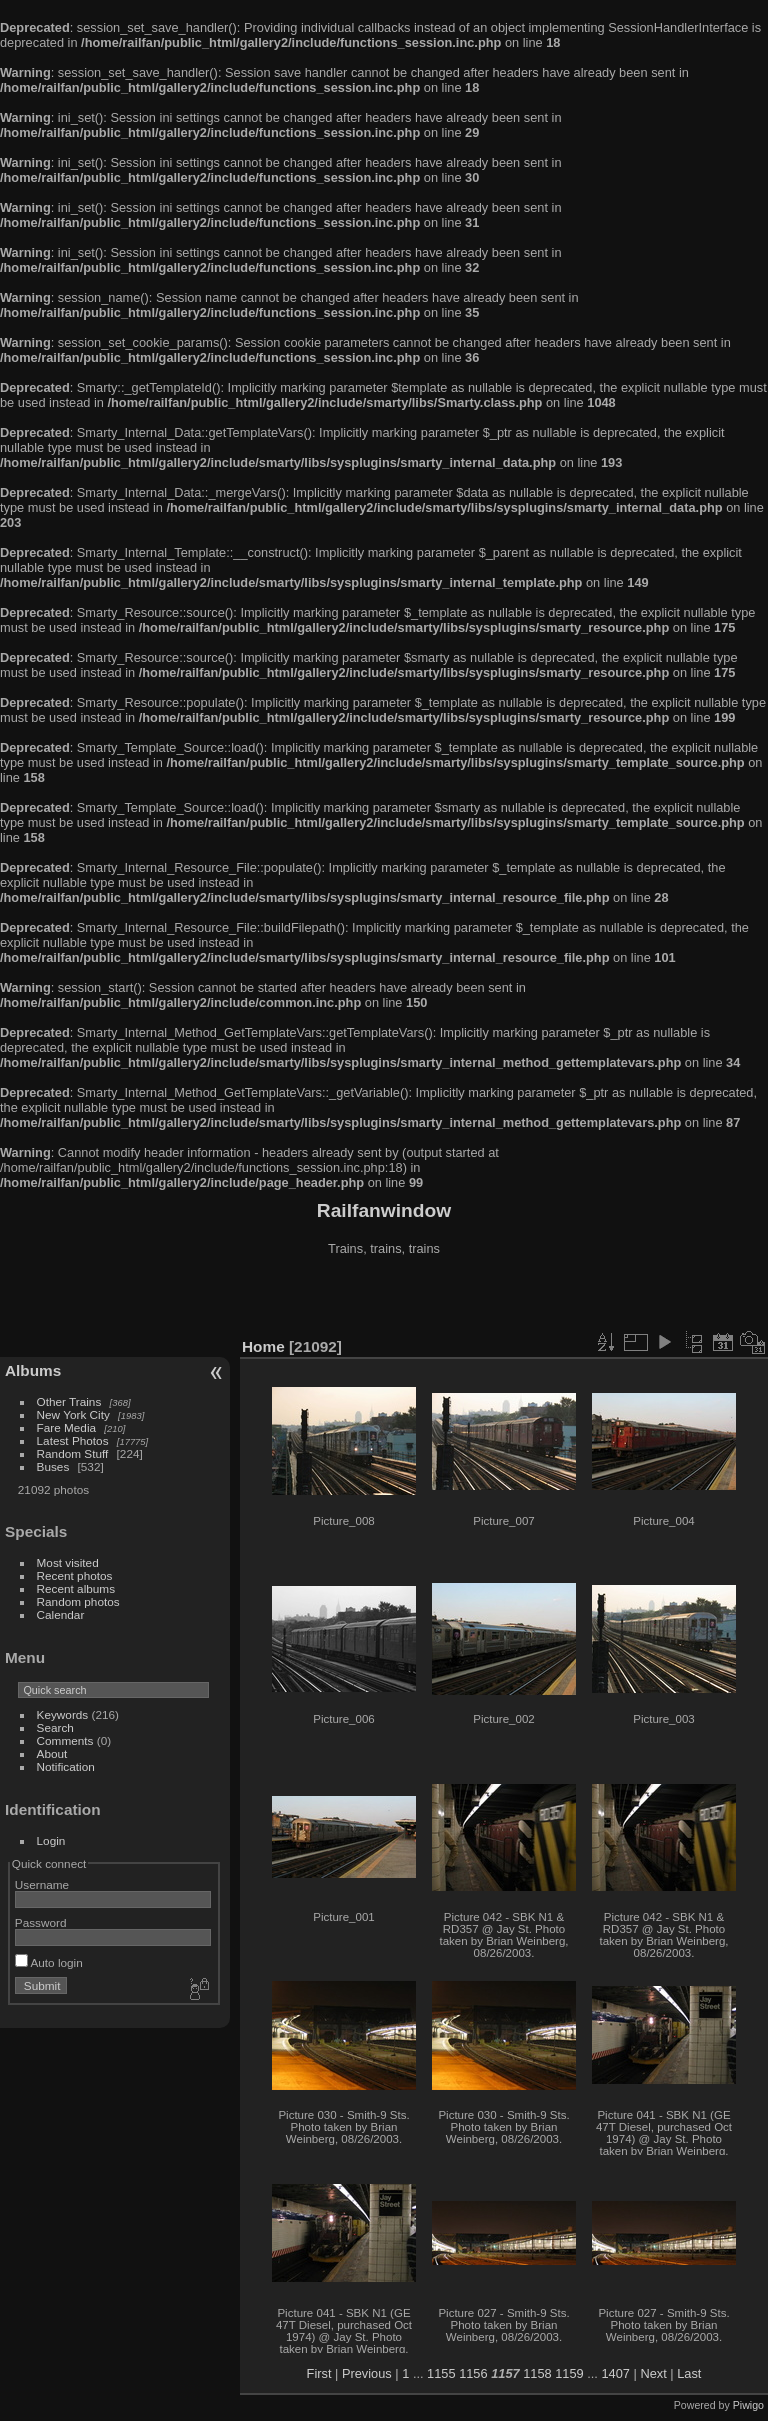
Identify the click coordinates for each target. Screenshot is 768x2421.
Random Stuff (73, 1453)
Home (263, 1346)
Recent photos (75, 1575)
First (319, 2373)
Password (41, 1922)
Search (55, 1727)
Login (51, 1840)
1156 (473, 2373)
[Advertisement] (384, 1299)
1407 (615, 2373)
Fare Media (67, 1427)
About (52, 1753)
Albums (33, 1370)
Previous (367, 2373)
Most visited (68, 1562)
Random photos (78, 1601)
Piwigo (748, 2405)
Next (653, 2373)
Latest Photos (73, 1440)
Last (689, 2373)
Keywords (63, 1714)
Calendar (61, 1614)
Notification (66, 1766)
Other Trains (69, 1401)
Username (42, 1884)
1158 (537, 2373)
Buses (53, 1466)
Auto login (49, 1962)
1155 (441, 2373)
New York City (73, 1414)
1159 (569, 2373)
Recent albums (76, 1588)
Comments (65, 1740)
